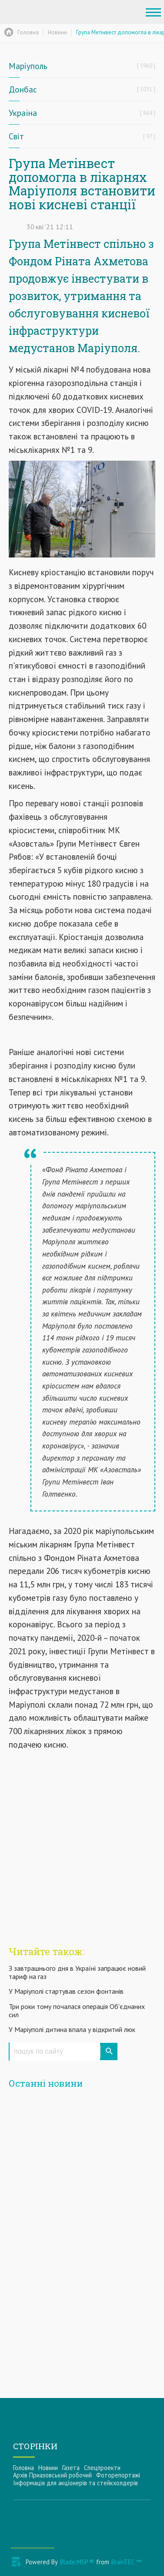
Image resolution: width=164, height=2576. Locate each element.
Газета (71, 2468)
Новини (48, 2468)
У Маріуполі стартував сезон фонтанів (66, 1991)
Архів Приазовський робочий (52, 2475)
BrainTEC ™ (126, 2562)
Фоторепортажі (118, 2475)
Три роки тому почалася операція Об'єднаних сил (77, 2010)
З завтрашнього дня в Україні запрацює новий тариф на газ (77, 1972)
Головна (23, 2468)
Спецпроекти (102, 2468)
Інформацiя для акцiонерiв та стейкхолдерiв (75, 2483)
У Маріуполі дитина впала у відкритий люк (72, 2029)
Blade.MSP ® (77, 2562)
